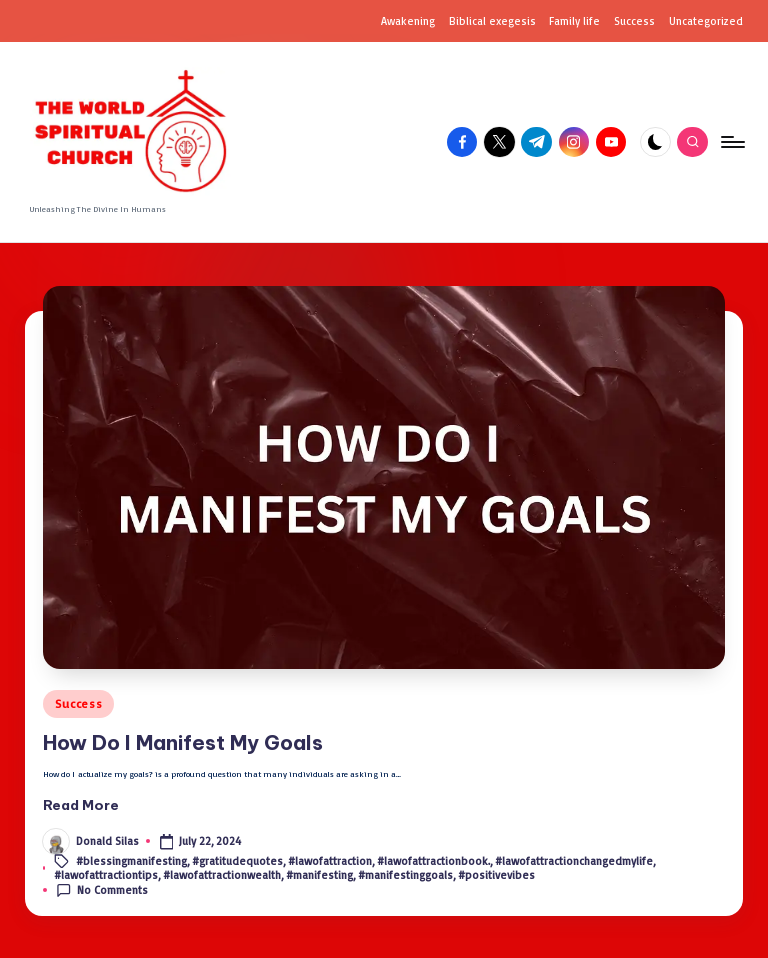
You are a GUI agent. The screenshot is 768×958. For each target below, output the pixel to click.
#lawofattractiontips (106, 875)
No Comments (102, 890)
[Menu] (731, 142)
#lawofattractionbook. (433, 860)
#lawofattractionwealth (222, 875)
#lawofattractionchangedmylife (574, 860)
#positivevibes (496, 875)
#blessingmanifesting (131, 860)
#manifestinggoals (405, 875)
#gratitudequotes (237, 860)
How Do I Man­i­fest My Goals (183, 742)
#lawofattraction (330, 860)
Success (78, 703)
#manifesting (319, 875)
